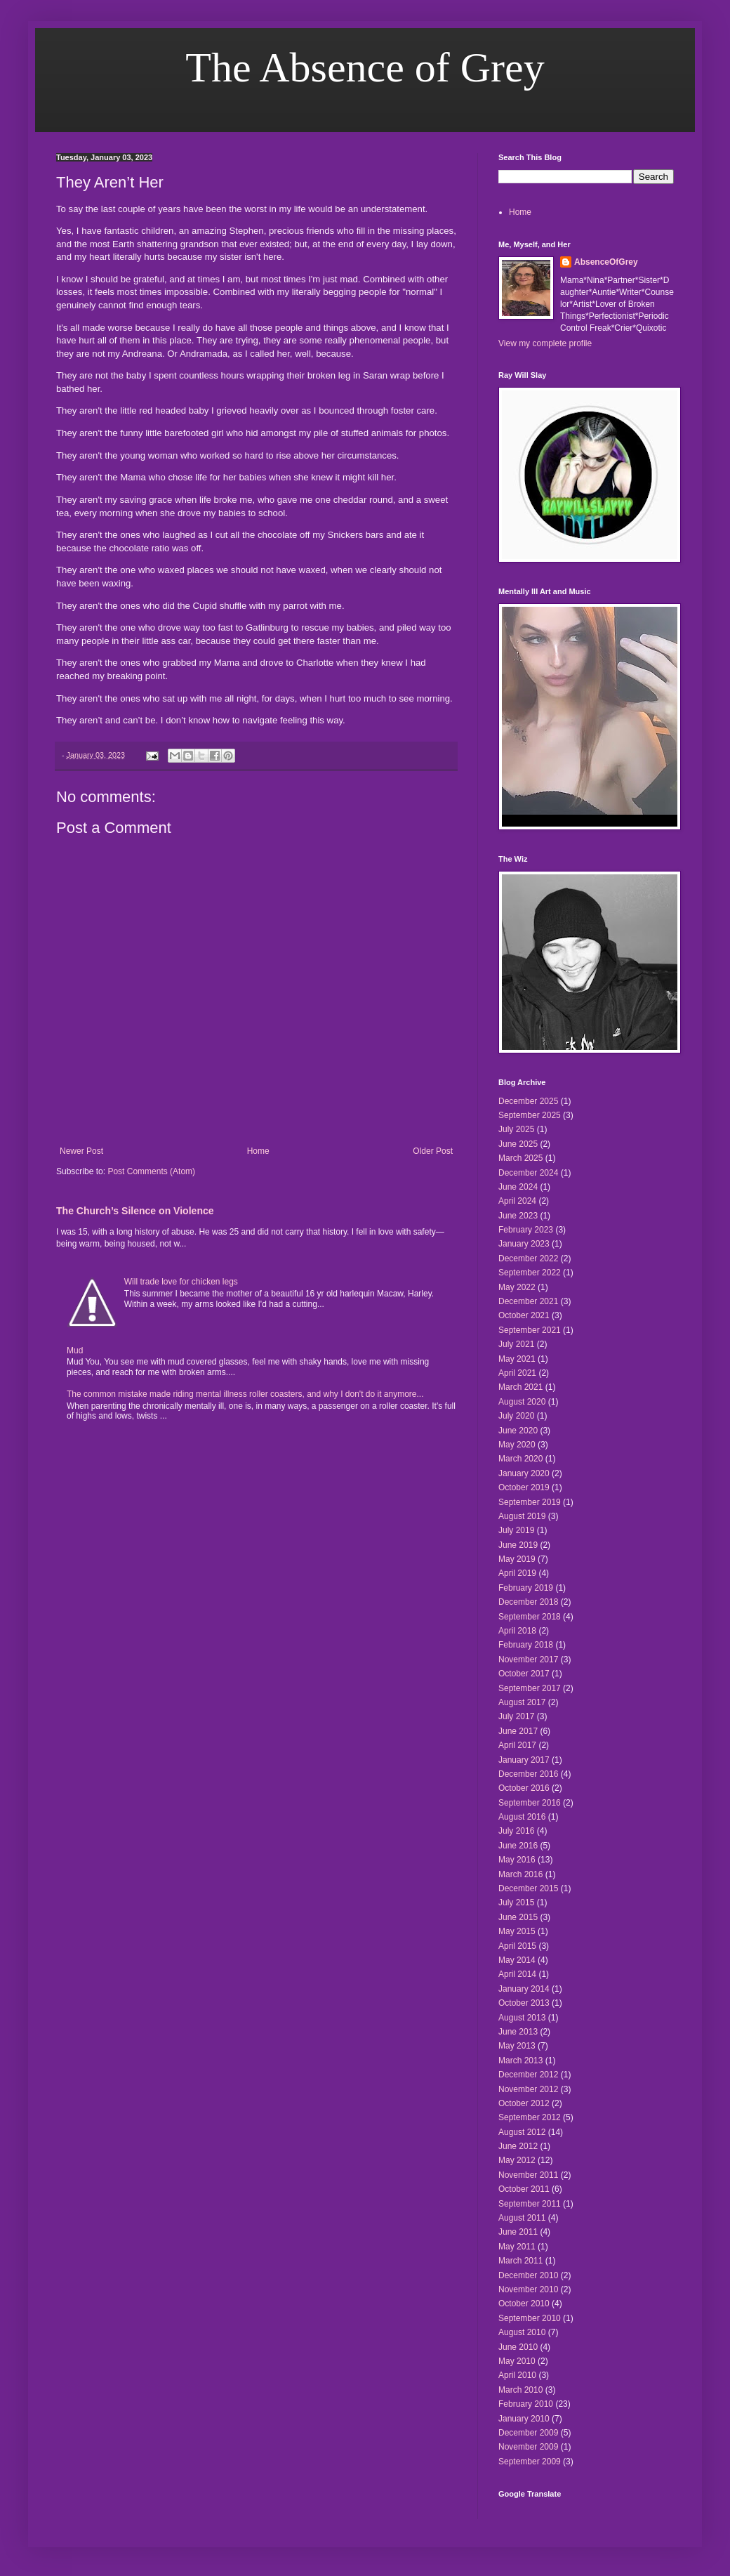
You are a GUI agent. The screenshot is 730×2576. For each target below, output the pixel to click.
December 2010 (528, 2275)
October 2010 (524, 2303)
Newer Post (81, 1151)
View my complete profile (545, 343)
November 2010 (528, 2289)
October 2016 (524, 1788)
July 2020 (516, 1416)
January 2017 (524, 1760)
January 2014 (524, 1989)
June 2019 (518, 1545)
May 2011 (517, 2247)
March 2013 (520, 2060)
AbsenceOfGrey (606, 262)
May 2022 (517, 1287)
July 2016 (516, 1831)
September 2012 (529, 2117)
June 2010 (518, 2347)
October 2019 (524, 1487)
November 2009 (528, 2447)
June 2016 (518, 1846)
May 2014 (517, 1960)
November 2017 (528, 1659)
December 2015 (528, 1888)
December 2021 (528, 1301)
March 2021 (520, 1387)
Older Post (433, 1151)
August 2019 (521, 1516)
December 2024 (528, 1173)
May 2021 (517, 1359)
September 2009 (529, 2461)
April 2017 (517, 1745)
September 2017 (529, 1688)
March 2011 (520, 2261)
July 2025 (516, 1129)
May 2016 (517, 1860)
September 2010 (529, 2318)
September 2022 (529, 1272)
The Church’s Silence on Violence (135, 1210)
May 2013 (517, 2046)
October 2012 (524, 2103)
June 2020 (518, 1430)
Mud (75, 1350)
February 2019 (525, 1588)
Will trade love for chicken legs (181, 1282)
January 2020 (524, 1473)
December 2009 (528, 2433)
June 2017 (518, 1731)
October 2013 (524, 2003)
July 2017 (516, 1716)
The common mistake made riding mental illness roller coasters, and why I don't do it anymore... (245, 1394)
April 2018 (517, 1631)
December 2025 (528, 1101)
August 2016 (521, 1817)
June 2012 (518, 2146)
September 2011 (529, 2204)
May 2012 (517, 2160)
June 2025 (518, 1144)
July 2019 (516, 1530)
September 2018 (529, 1617)
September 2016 (529, 1803)
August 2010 (521, 2332)
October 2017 (524, 1673)
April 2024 (517, 1201)
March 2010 (520, 2390)
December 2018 (528, 1602)
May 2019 (517, 1559)
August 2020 (521, 1402)
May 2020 (517, 1445)
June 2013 (518, 2032)
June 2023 (518, 1216)
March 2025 (520, 1158)
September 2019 (529, 1502)
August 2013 (521, 2018)
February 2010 (525, 2404)
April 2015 (517, 1946)
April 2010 (517, 2375)
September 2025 (529, 1115)
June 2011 (518, 2232)
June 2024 (518, 1187)
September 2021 (529, 1330)
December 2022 (528, 1258)
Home (258, 1151)
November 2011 (528, 2175)
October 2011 (524, 2189)
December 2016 (528, 1774)
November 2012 (528, 2089)
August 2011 (521, 2218)
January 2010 (524, 2419)
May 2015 (517, 1931)
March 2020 (520, 1459)
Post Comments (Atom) (151, 1171)
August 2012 (521, 2132)
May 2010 (517, 2361)
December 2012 (528, 2074)
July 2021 (516, 1344)
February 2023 (525, 1230)
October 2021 (524, 1315)
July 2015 (516, 1902)
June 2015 (518, 1917)
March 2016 (520, 1874)
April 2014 (517, 1974)
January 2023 (524, 1244)
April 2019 (517, 1573)
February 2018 (525, 1645)
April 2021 (517, 1373)
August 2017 (521, 1702)
